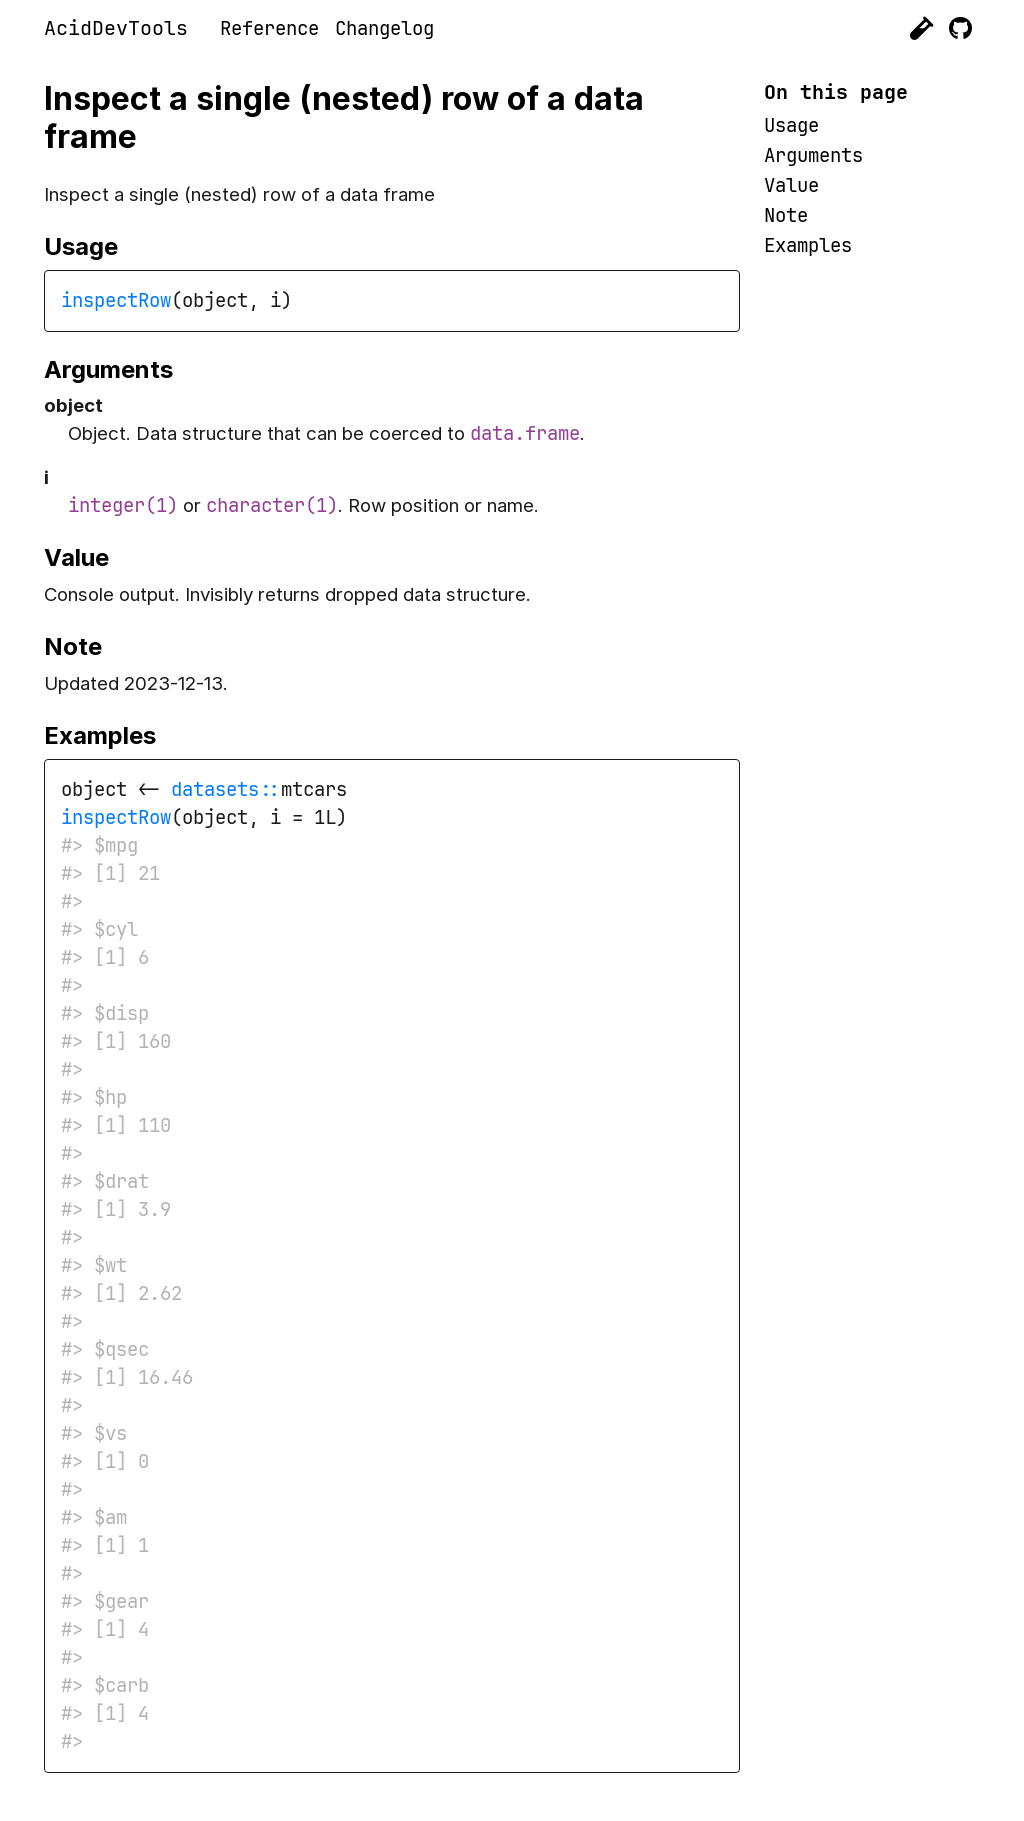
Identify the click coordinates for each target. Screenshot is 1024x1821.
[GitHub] (960, 28)
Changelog (384, 28)
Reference (269, 28)
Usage (791, 125)
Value (791, 185)
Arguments (813, 155)
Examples (808, 245)
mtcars (314, 789)
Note (786, 215)
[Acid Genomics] (921, 28)
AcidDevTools (116, 28)
